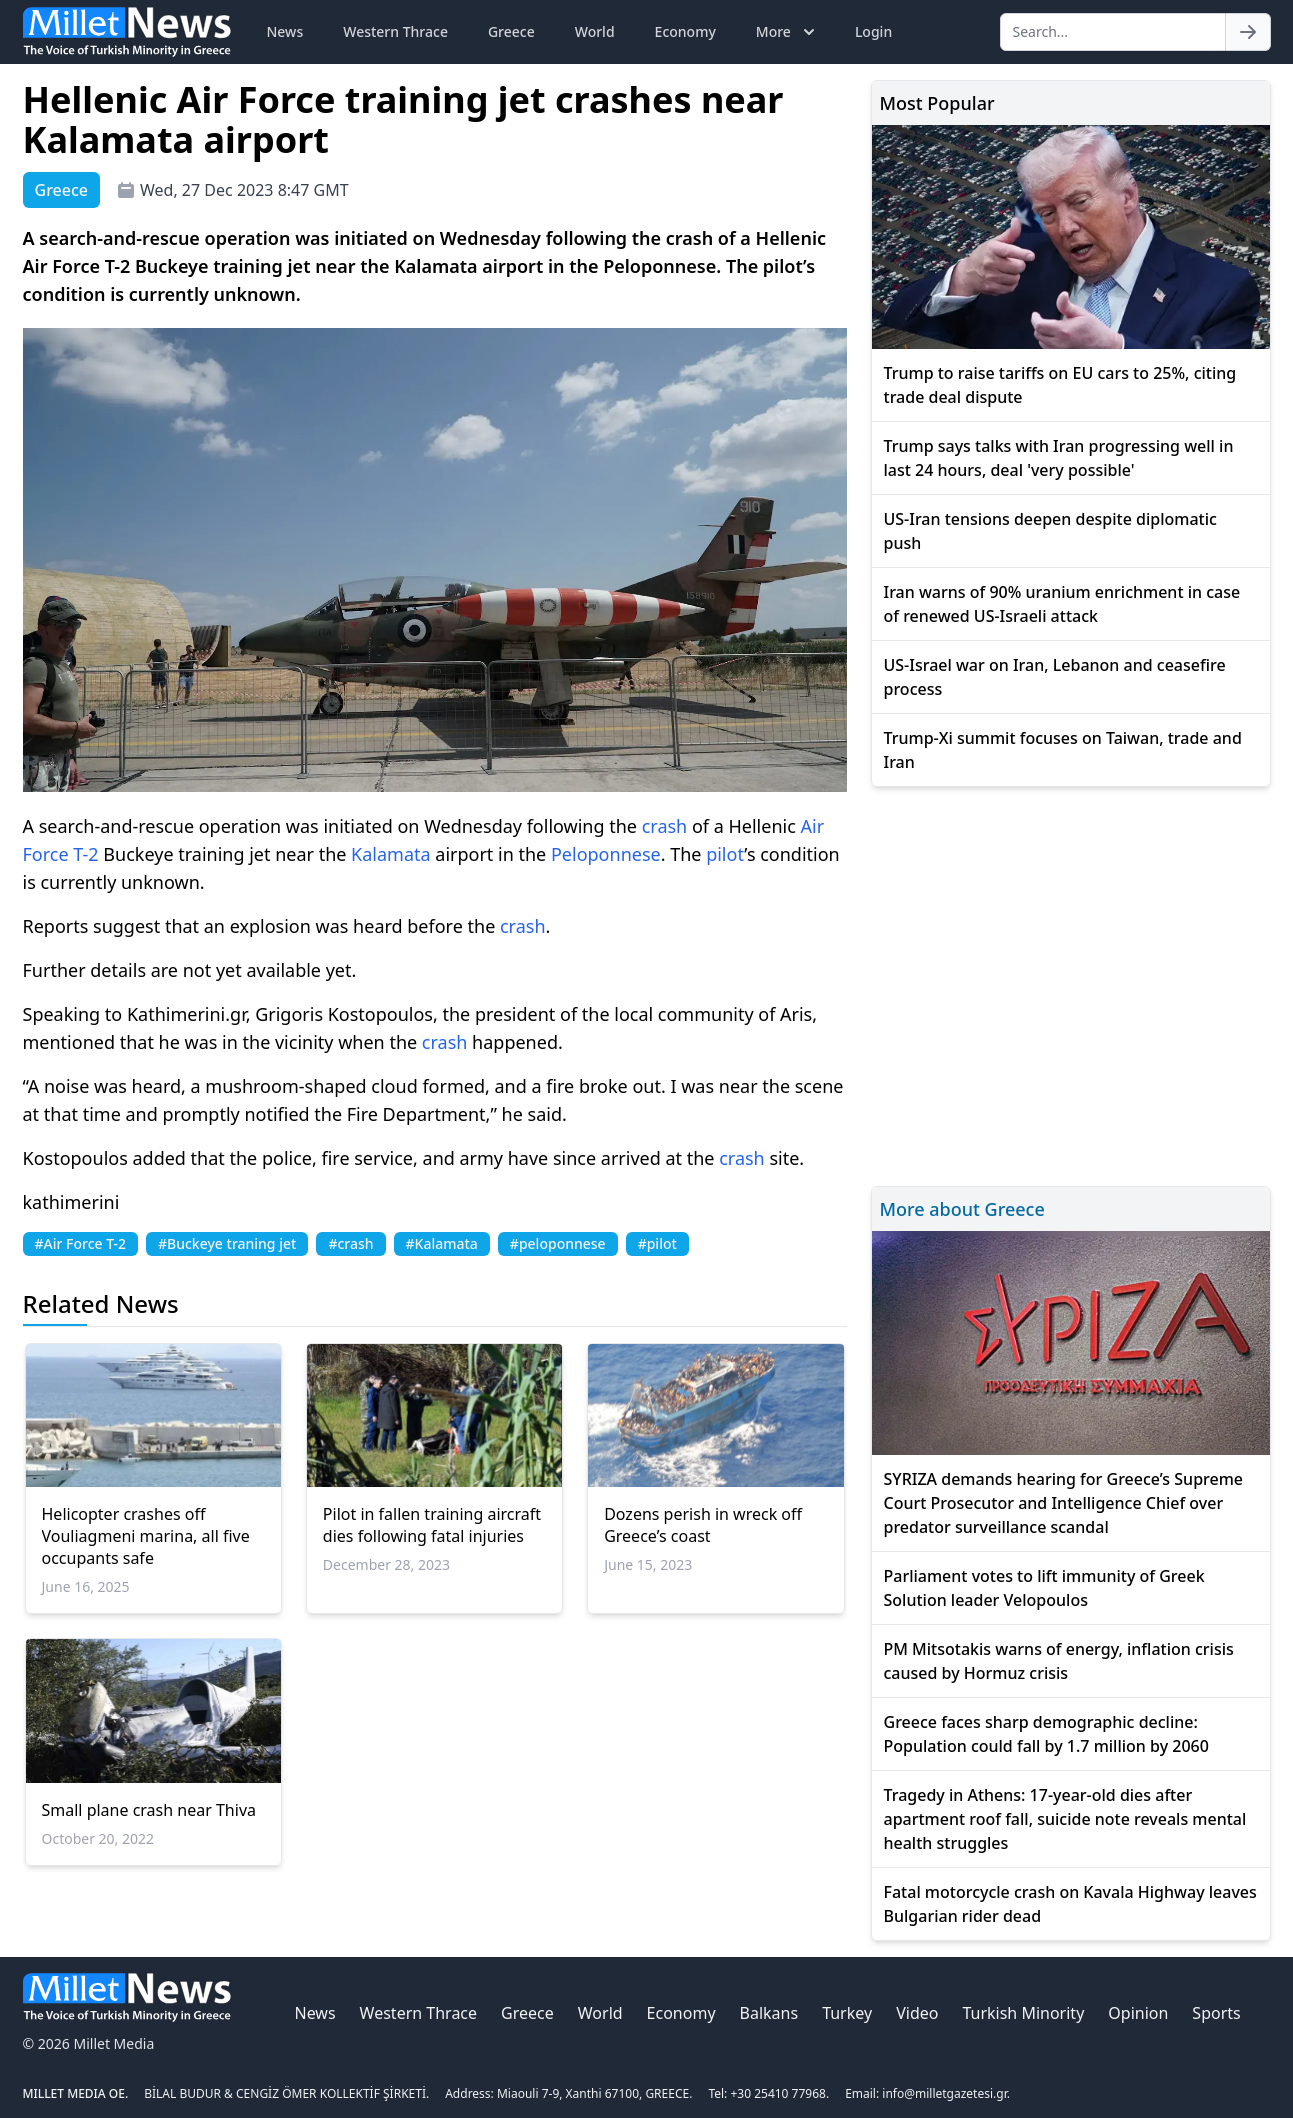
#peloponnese (558, 1243)
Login (873, 31)
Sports (1216, 2013)
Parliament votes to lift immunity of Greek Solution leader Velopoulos (1044, 1588)
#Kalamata (442, 1243)
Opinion (1138, 2013)
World (595, 31)
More (787, 32)
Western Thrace (395, 31)
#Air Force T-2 (81, 1243)
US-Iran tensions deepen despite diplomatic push (1050, 531)
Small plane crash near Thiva (149, 1810)
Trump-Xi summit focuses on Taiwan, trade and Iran (1063, 750)
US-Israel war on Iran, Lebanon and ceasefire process (1055, 677)
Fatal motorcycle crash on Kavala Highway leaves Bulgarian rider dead (1070, 1904)
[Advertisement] (1071, 983)
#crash (350, 1243)
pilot (725, 854)
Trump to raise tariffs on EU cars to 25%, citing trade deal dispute (1060, 385)
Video (917, 2013)
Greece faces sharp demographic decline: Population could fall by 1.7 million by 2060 (1046, 1734)
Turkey (847, 2013)
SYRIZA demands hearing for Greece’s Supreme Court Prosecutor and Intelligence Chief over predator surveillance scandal (1064, 1503)
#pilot (657, 1243)
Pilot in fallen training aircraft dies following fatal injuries (432, 1525)
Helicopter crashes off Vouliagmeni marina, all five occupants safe (146, 1536)
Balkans (769, 2013)
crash (665, 826)
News (285, 31)
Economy (685, 31)
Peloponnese (606, 854)
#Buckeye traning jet (227, 1243)
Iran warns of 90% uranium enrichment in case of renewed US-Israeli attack (1062, 604)
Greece (511, 31)
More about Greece (962, 1209)
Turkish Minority (1023, 2013)
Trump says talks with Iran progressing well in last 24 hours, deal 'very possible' (1059, 458)
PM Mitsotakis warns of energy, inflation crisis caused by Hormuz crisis (1059, 1661)
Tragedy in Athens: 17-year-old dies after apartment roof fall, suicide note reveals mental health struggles (1065, 1819)
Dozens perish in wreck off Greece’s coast (703, 1525)
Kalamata (391, 854)
